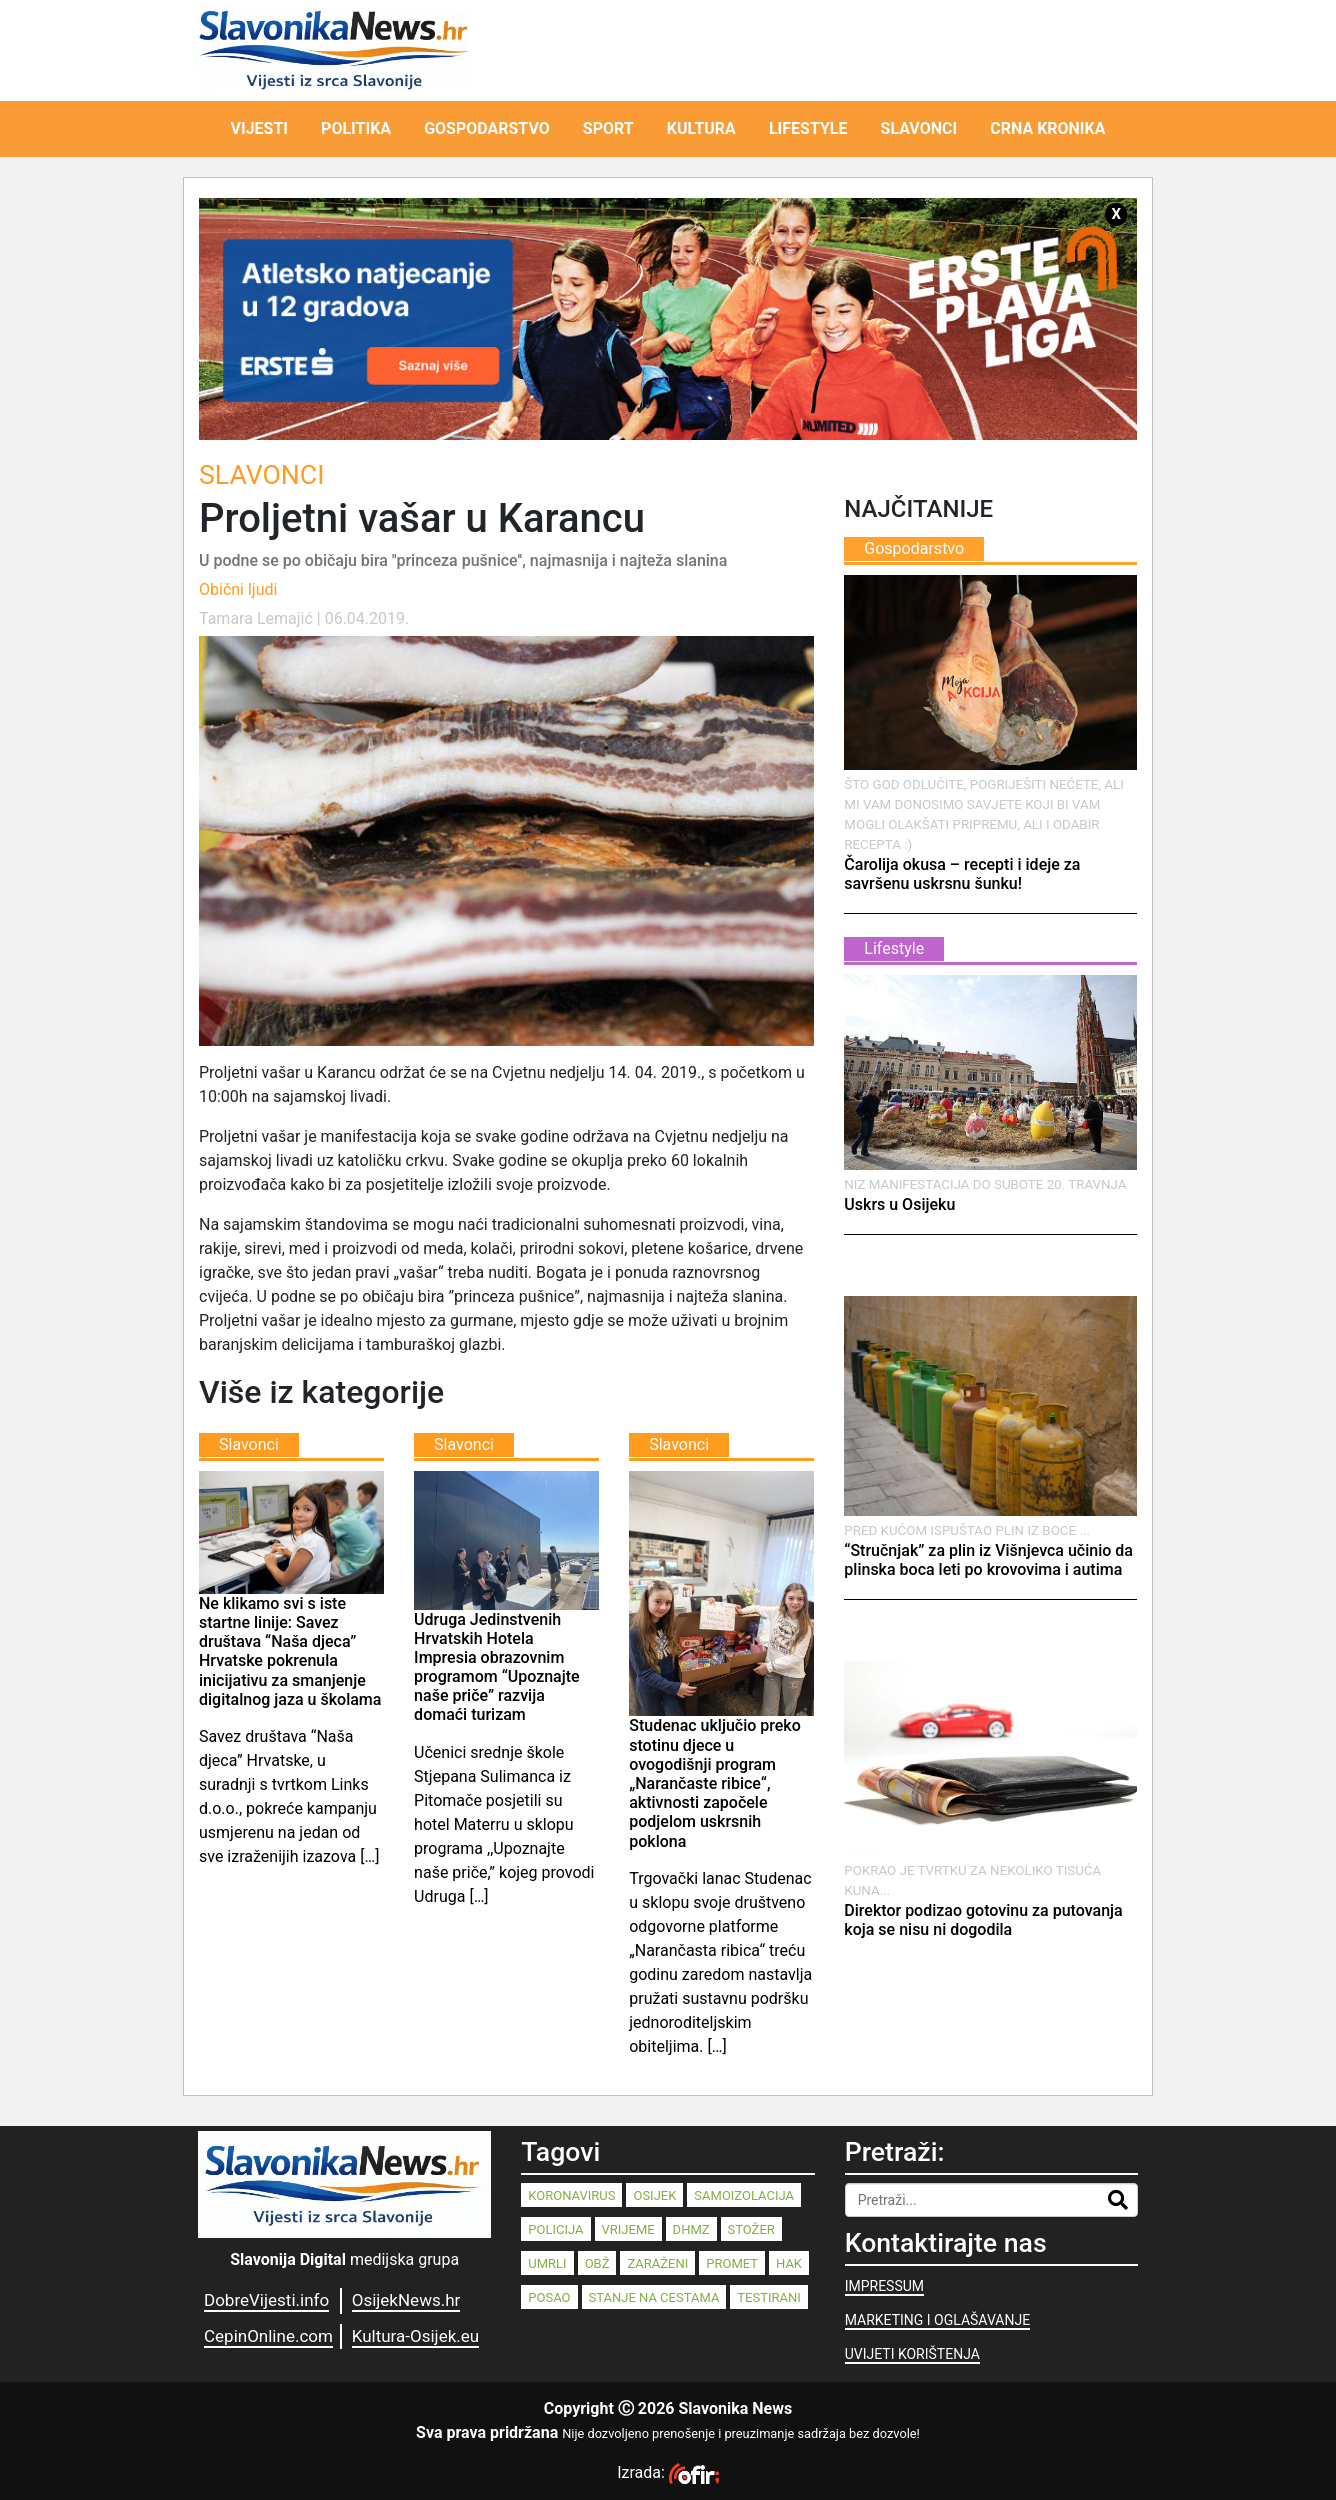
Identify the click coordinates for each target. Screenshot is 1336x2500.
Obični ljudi (238, 589)
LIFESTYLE (808, 128)
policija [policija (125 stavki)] (555, 2229)
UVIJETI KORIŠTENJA (912, 2354)
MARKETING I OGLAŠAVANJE (937, 2320)
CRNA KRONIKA (1047, 128)
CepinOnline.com (268, 2336)
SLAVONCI (919, 128)
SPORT (608, 128)
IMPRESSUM (884, 2286)
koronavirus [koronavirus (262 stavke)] (571, 2195)
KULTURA (701, 128)
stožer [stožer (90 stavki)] (751, 2229)
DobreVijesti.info (266, 2300)
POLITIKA (356, 128)
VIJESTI (260, 128)
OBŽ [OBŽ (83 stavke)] (597, 2263)
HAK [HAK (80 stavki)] (789, 2263)
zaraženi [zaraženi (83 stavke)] (657, 2263)
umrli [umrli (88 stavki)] (547, 2263)
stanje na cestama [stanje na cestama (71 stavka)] (654, 2297)
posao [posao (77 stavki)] (549, 2297)
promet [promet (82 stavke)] (732, 2263)
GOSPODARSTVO (487, 128)
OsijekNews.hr (406, 2300)
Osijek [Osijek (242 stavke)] (654, 2195)
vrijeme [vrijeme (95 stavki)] (628, 2229)
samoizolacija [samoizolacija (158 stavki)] (744, 2195)
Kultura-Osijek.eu (415, 2336)
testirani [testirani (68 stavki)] (768, 2297)
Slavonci (261, 475)
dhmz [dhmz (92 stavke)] (691, 2229)
